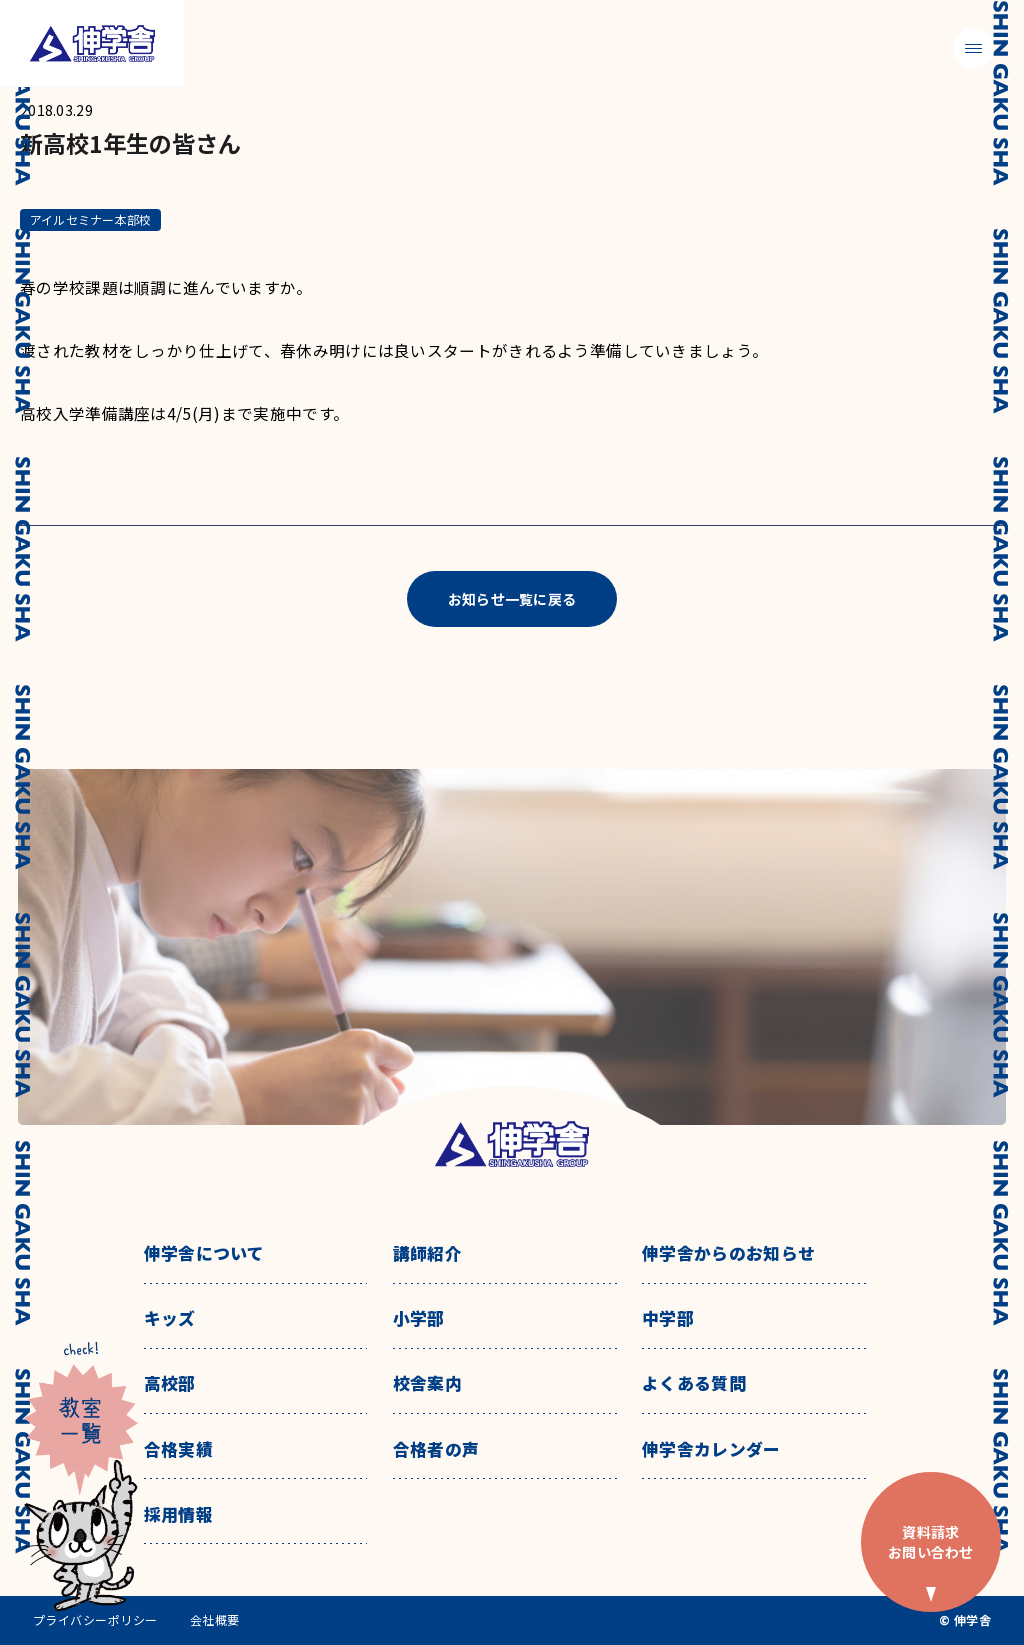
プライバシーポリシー (95, 1620)
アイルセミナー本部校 (90, 219)
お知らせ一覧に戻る (512, 599)
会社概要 (215, 1620)
